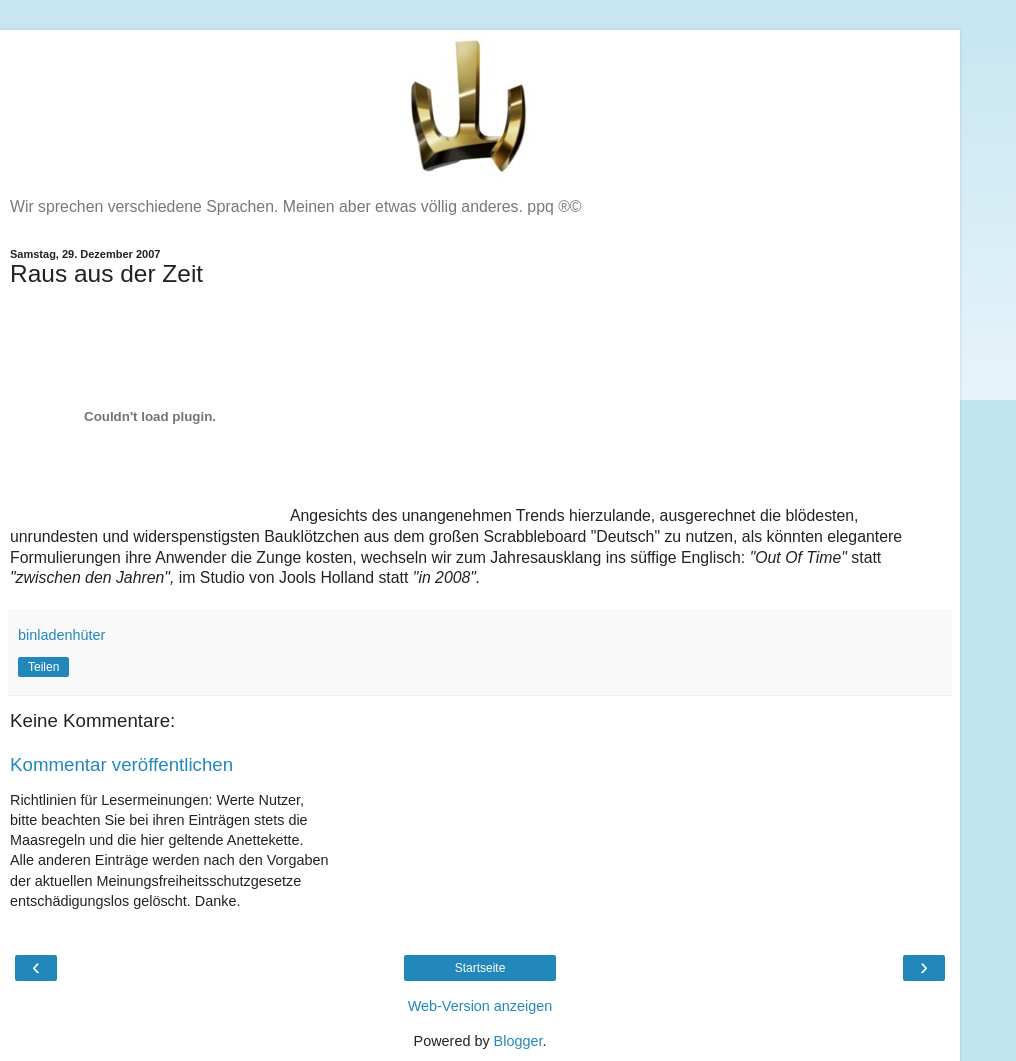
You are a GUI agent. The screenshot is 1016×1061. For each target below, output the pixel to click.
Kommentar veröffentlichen (121, 764)
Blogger (518, 1041)
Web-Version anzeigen (480, 1006)
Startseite (480, 968)
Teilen (43, 667)
